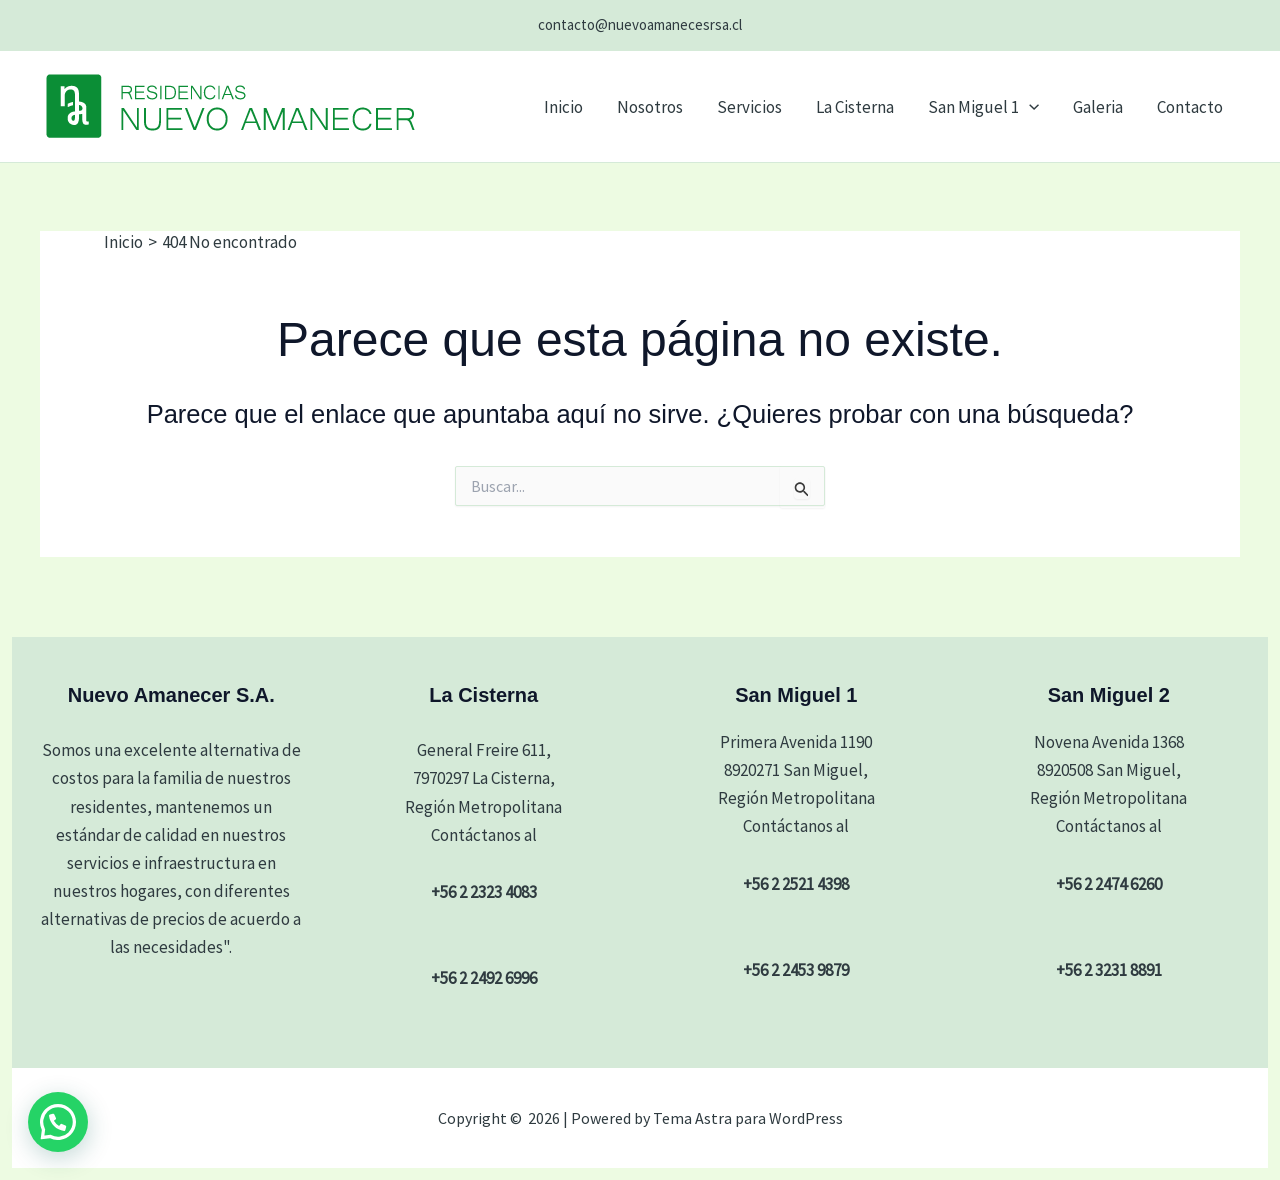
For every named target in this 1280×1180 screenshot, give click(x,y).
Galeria (1098, 107)
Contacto (1190, 107)
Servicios (749, 107)
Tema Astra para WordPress (748, 1118)
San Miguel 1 (983, 107)
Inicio (563, 107)
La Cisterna (855, 107)
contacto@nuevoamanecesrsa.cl (640, 24)
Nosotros (650, 107)
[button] (1029, 107)
